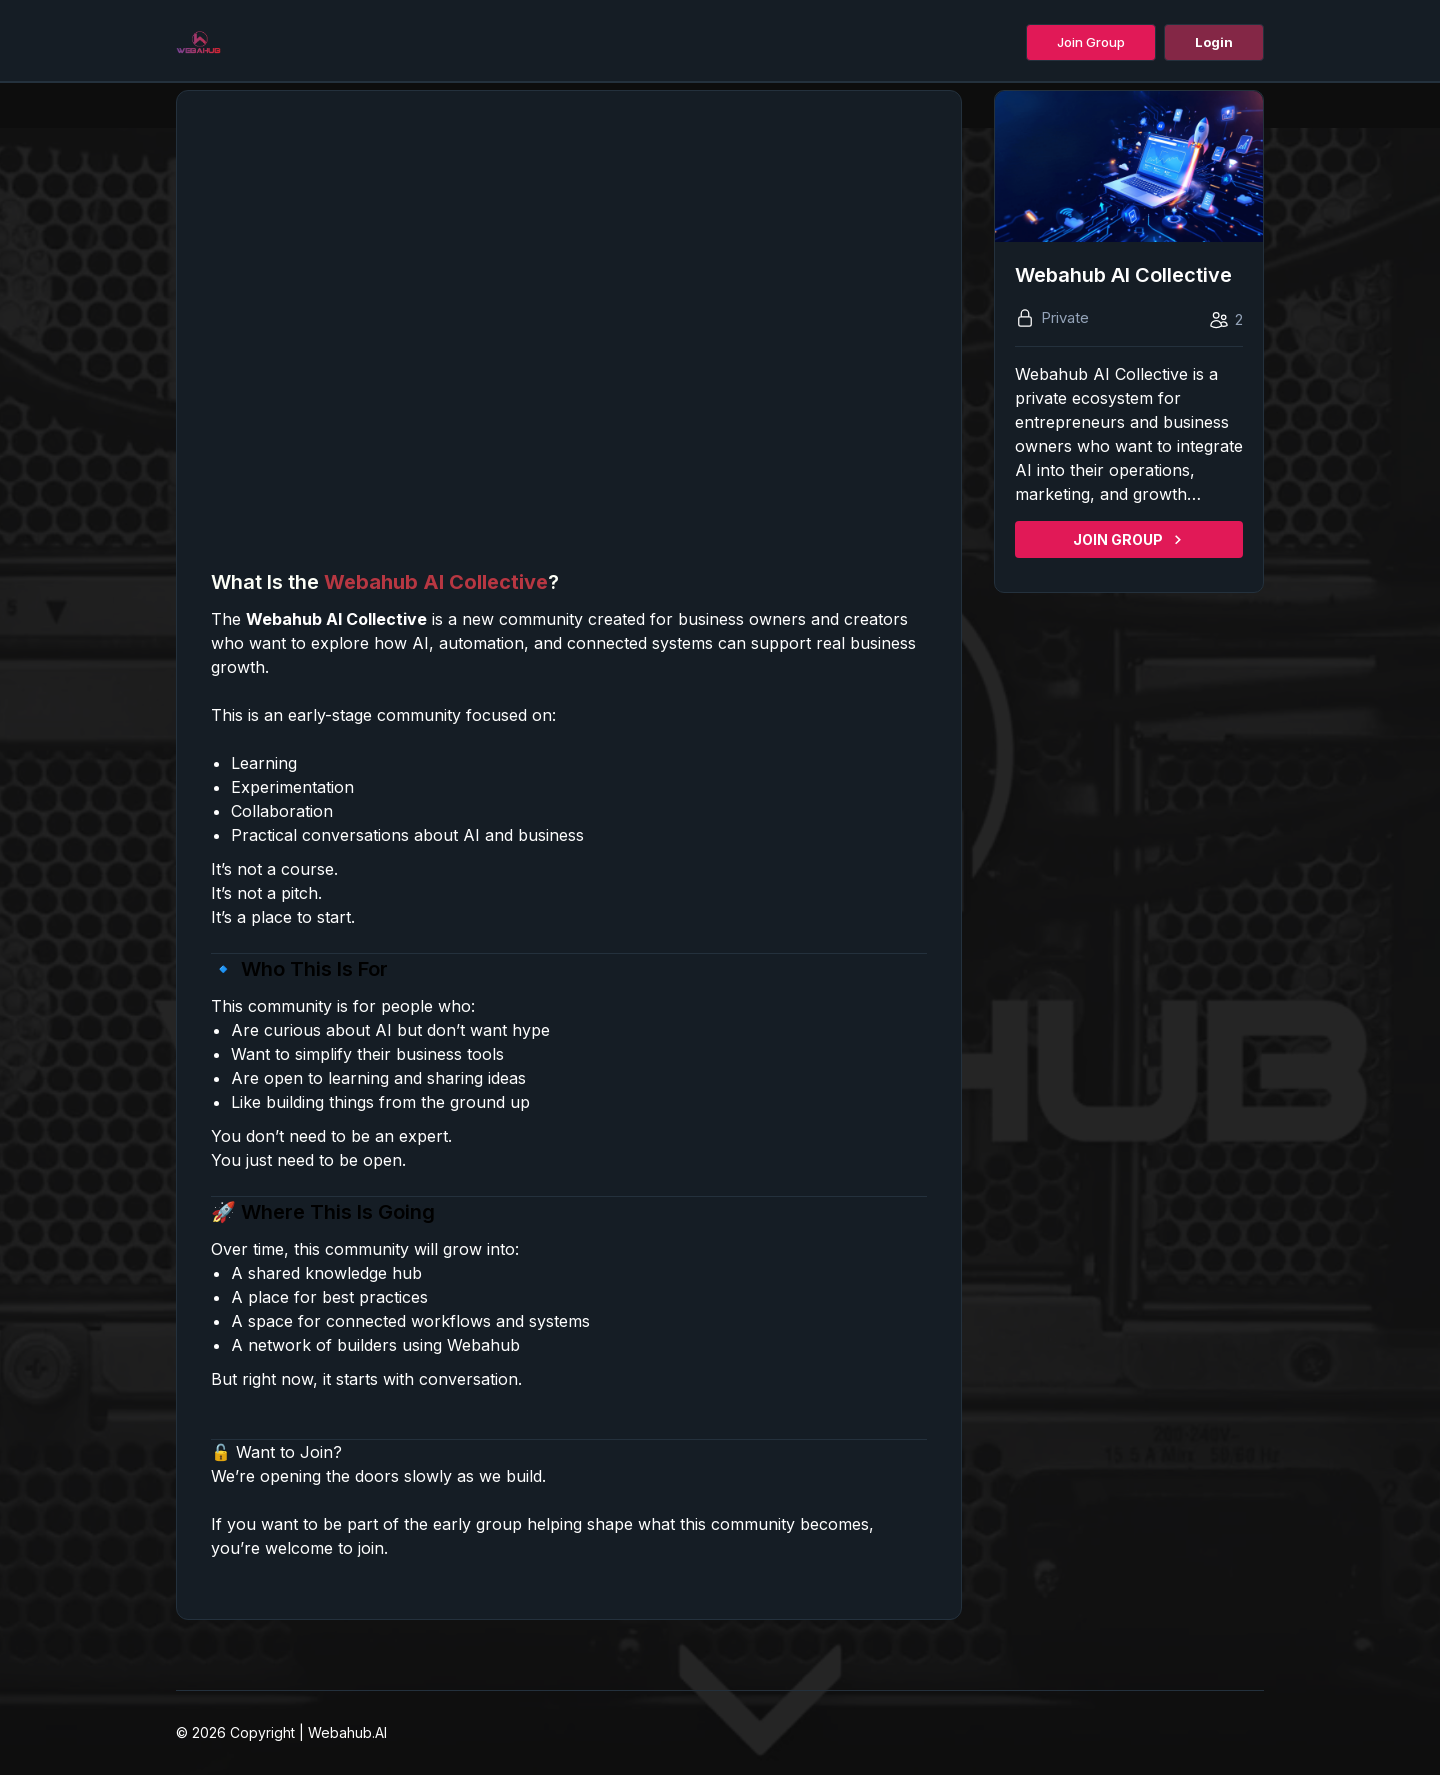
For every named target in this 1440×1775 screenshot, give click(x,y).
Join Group (1091, 42)
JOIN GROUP (1129, 539)
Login (1214, 42)
